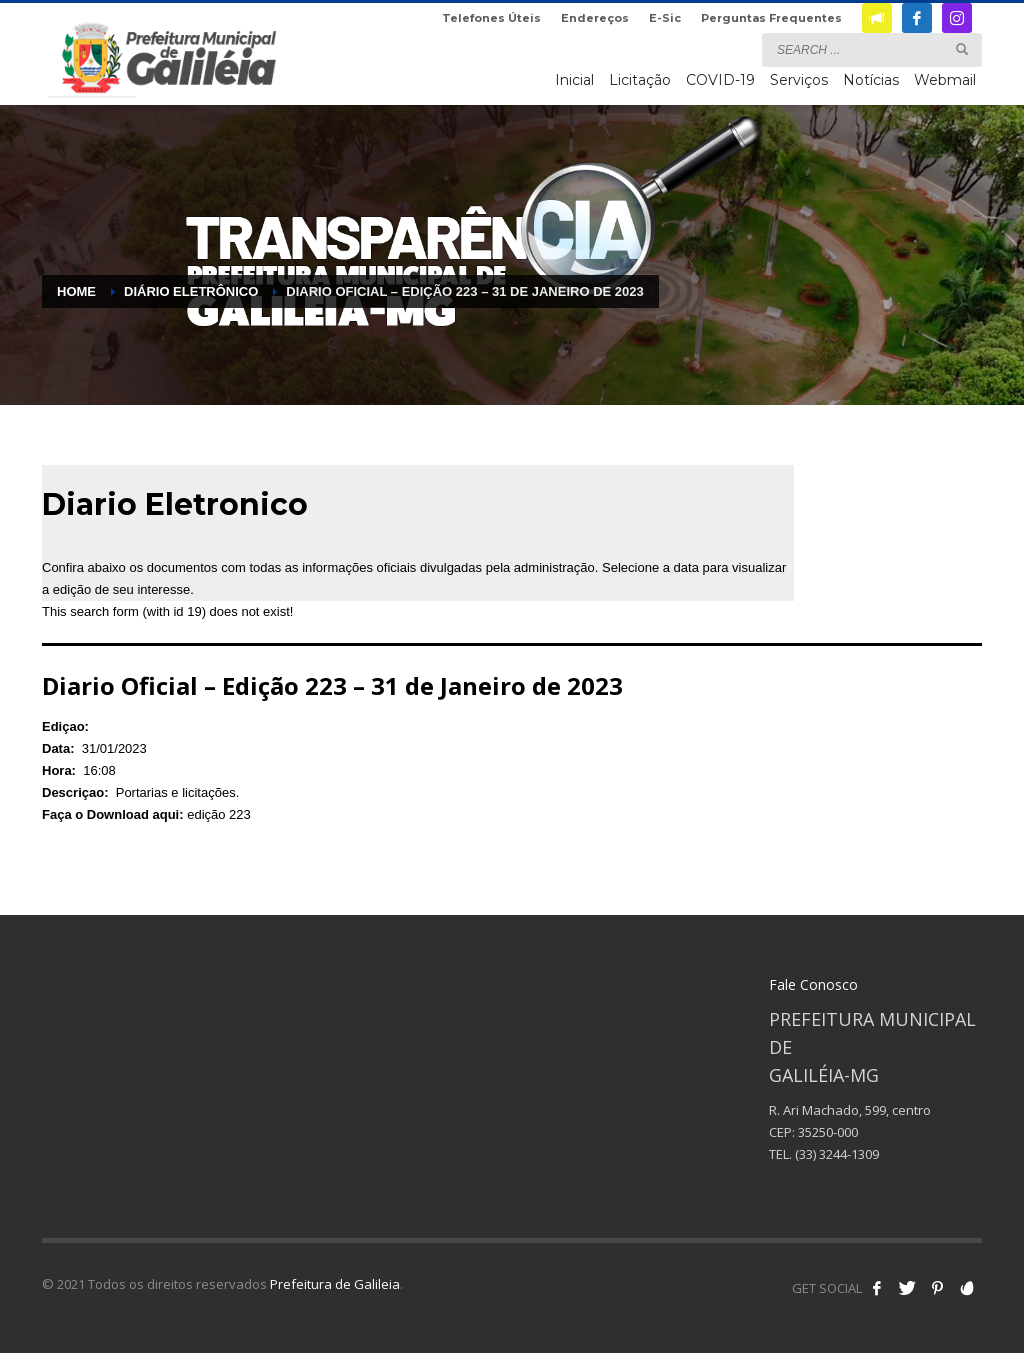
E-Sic (665, 18)
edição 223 (219, 814)
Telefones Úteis (491, 18)
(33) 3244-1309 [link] (837, 1154)
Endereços (595, 18)
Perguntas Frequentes (771, 18)
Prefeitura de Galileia (335, 1284)
